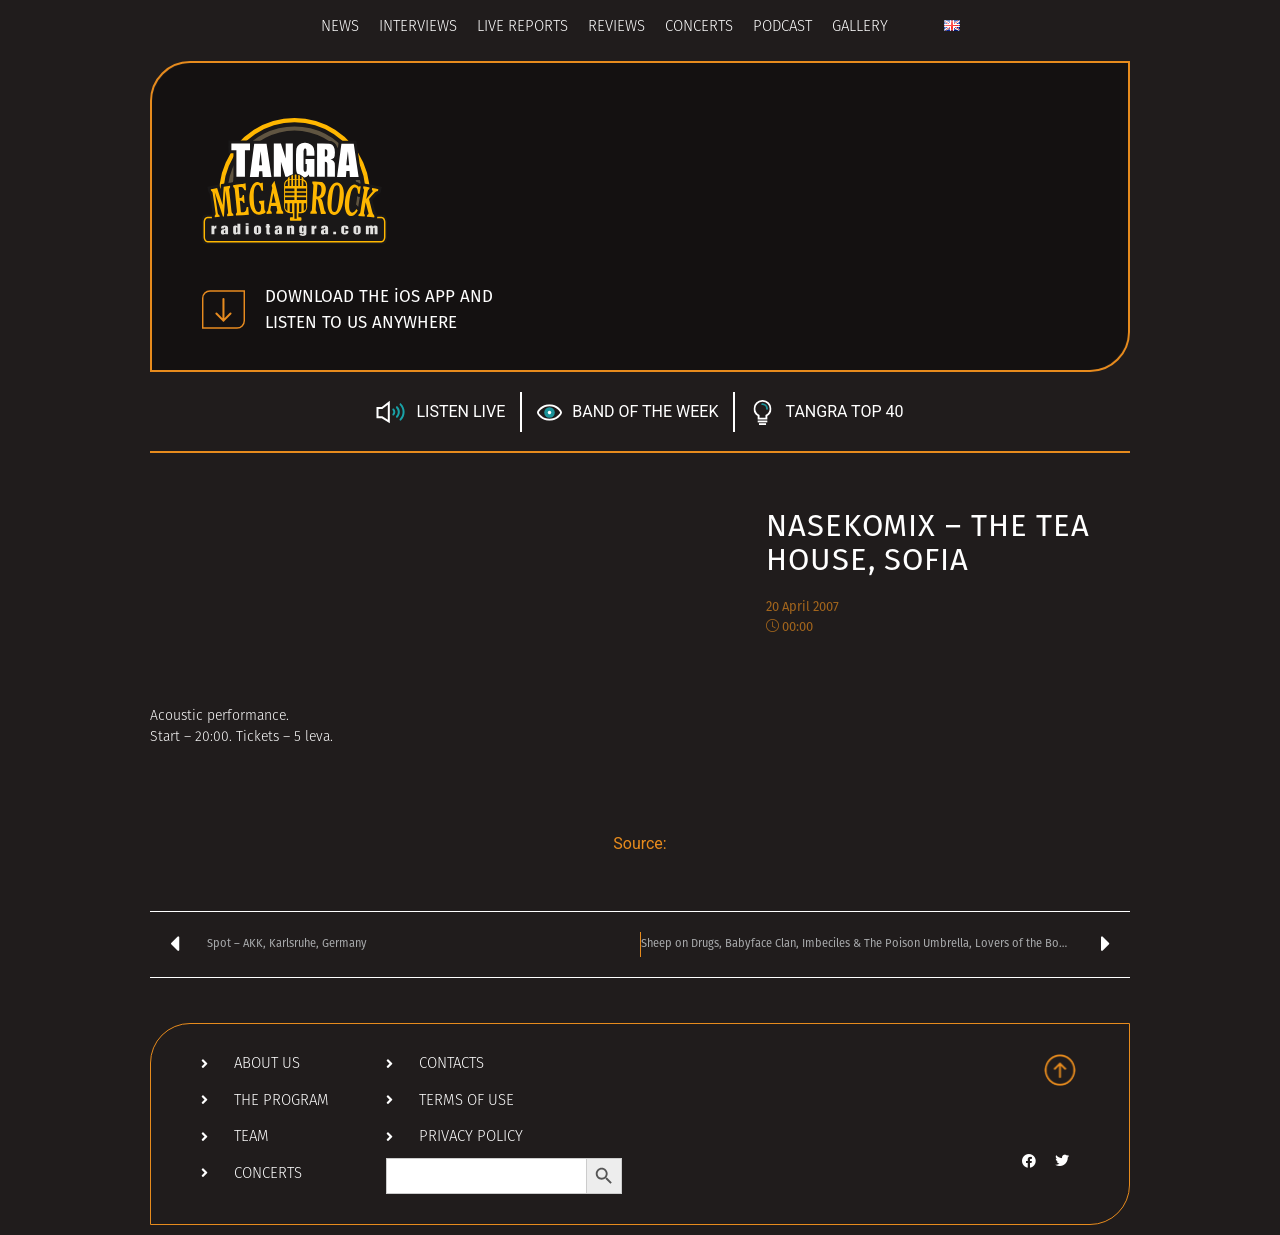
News (340, 27)
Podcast (782, 27)
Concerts (699, 27)
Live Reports (522, 27)
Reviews (616, 27)
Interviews (418, 27)
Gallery (860, 27)
